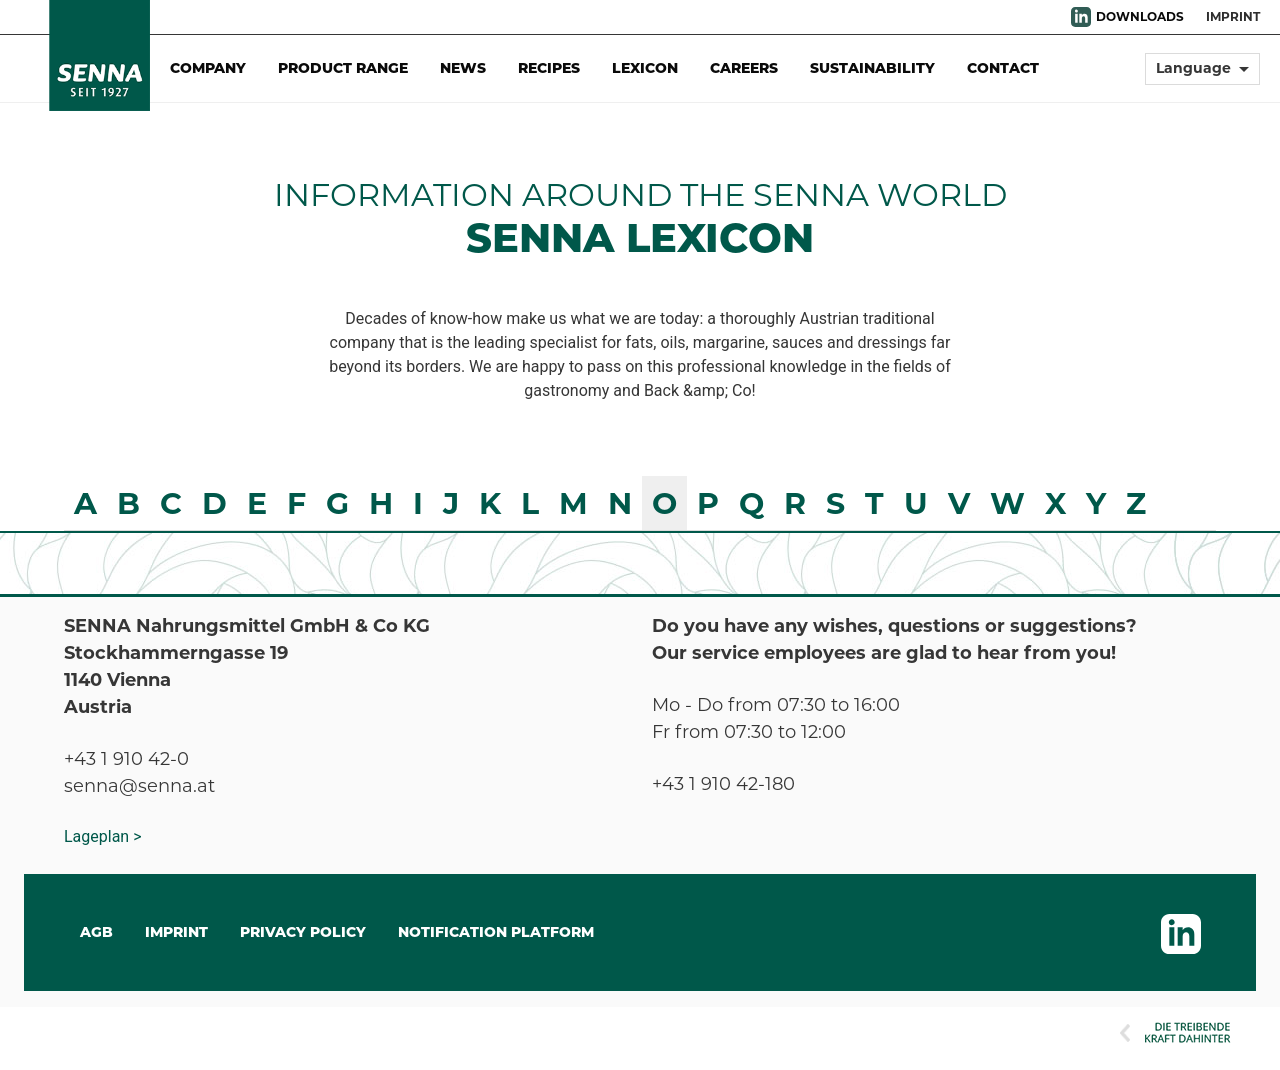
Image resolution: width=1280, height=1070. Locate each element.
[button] (1202, 77)
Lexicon (645, 68)
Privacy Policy (303, 932)
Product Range (343, 68)
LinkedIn (1081, 17)
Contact (1003, 68)
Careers (744, 68)
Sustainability (872, 68)
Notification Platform (496, 932)
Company (208, 68)
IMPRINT (176, 932)
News (463, 68)
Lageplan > (103, 836)
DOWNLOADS (1140, 16)
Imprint (1233, 16)
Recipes (549, 68)
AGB (96, 932)
